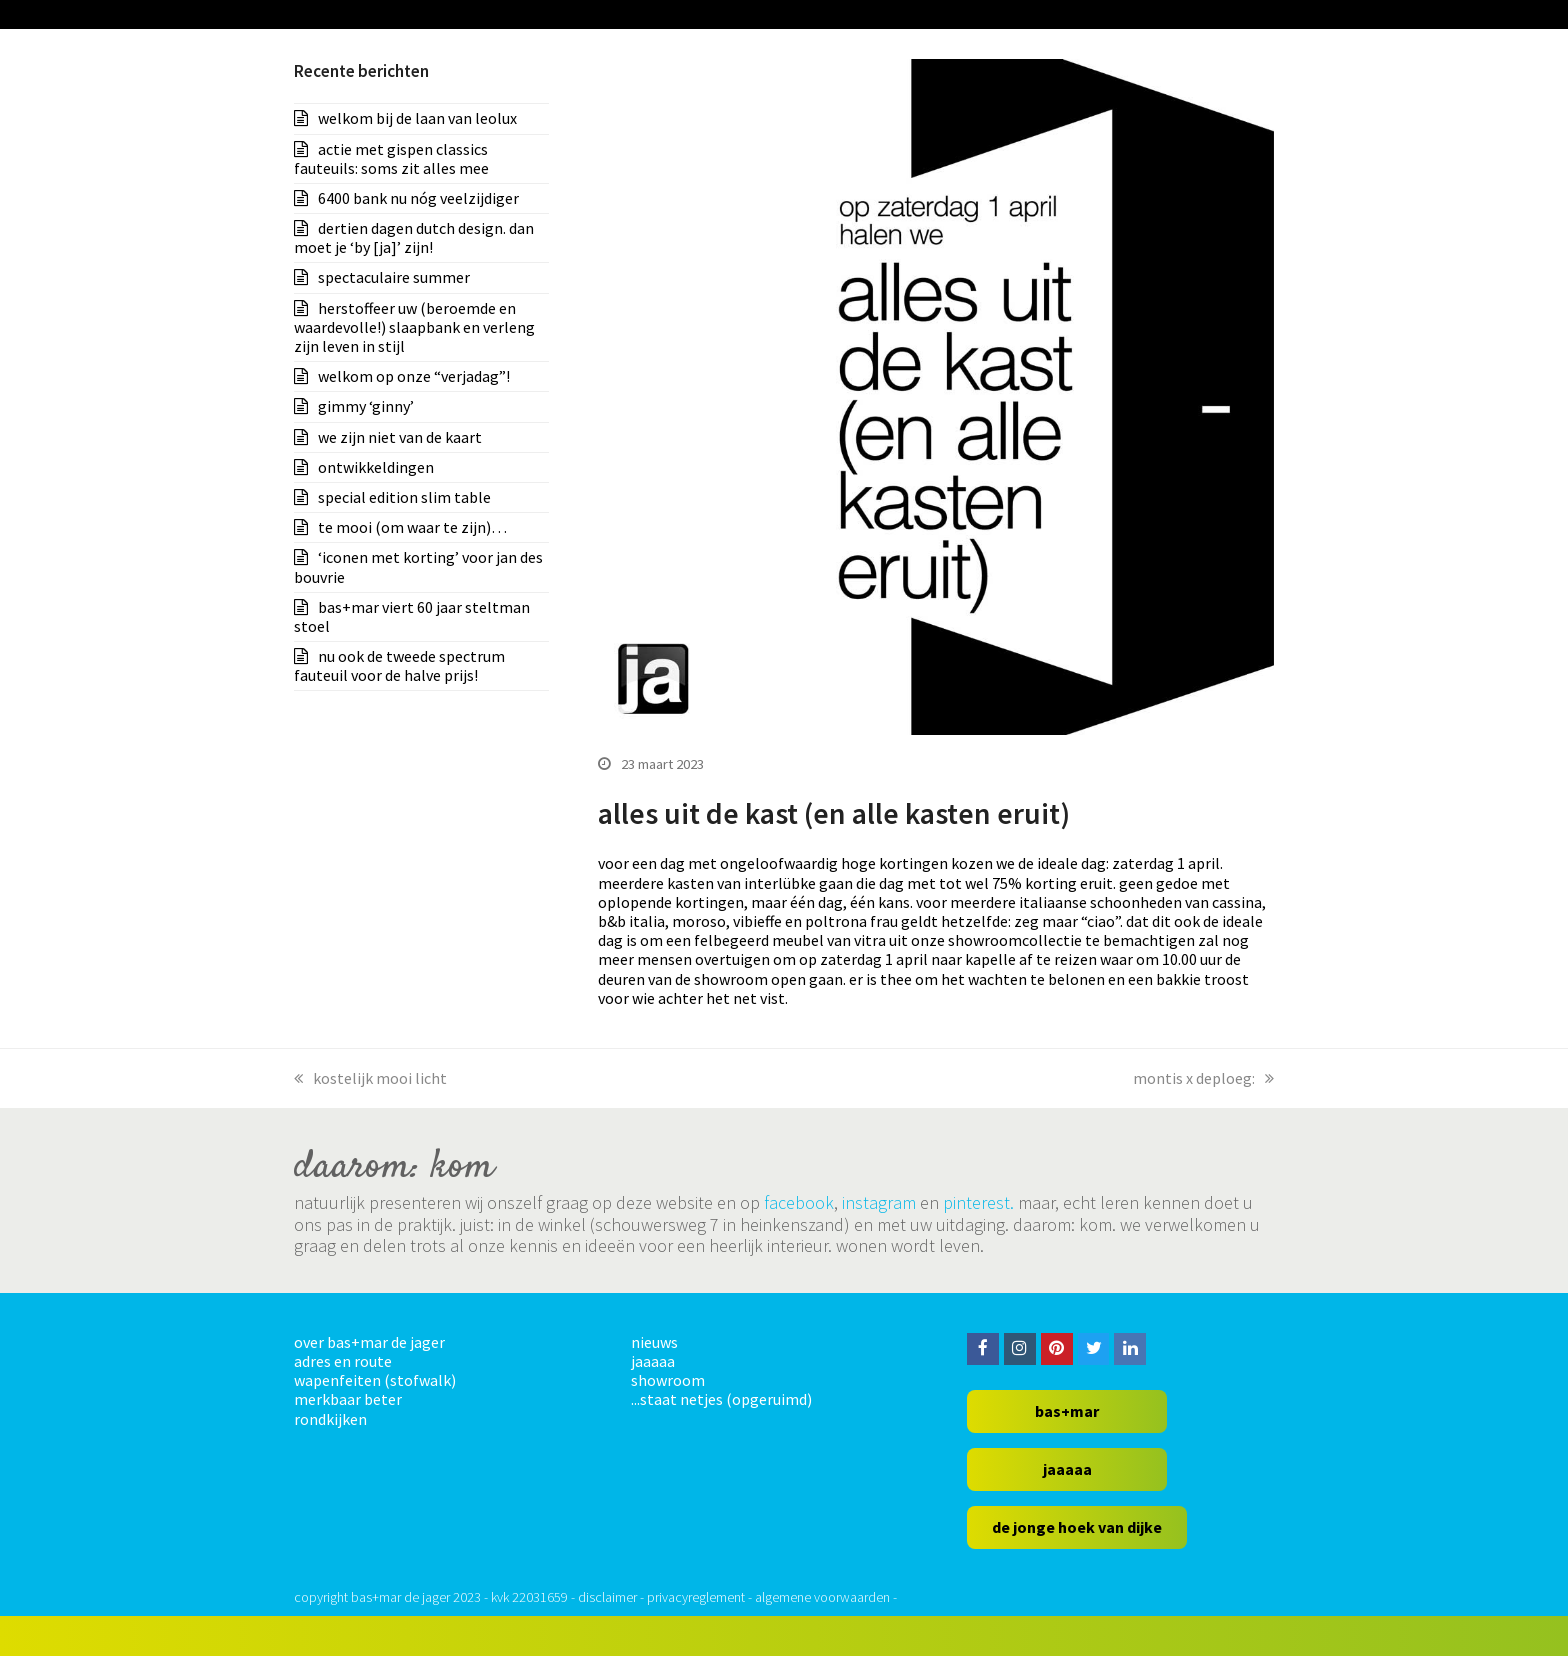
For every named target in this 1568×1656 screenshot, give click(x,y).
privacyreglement (696, 1597)
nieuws (654, 1342)
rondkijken (330, 1419)
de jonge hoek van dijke (1077, 1527)
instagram (879, 1202)
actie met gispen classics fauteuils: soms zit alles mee (391, 158)
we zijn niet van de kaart (400, 437)
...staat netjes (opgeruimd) (721, 1399)
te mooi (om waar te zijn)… (412, 527)
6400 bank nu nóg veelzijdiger (418, 198)
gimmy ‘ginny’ (366, 406)
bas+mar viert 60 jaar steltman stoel (412, 616)
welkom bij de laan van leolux (417, 118)
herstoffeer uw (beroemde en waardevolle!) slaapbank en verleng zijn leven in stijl (414, 327)
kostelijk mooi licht (370, 1078)
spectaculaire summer (394, 277)
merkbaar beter (348, 1399)
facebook (799, 1202)
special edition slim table (404, 497)
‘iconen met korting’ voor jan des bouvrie (418, 566)
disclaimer (607, 1597)
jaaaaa (653, 1361)
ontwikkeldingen (376, 467)
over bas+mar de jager (369, 1342)
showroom (668, 1380)
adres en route (343, 1361)
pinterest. (978, 1202)
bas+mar (1067, 1411)
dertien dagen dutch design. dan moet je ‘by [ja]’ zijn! (414, 237)
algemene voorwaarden (822, 1597)
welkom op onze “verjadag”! (414, 376)
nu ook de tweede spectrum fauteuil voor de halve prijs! (399, 665)
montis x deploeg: (1203, 1078)
